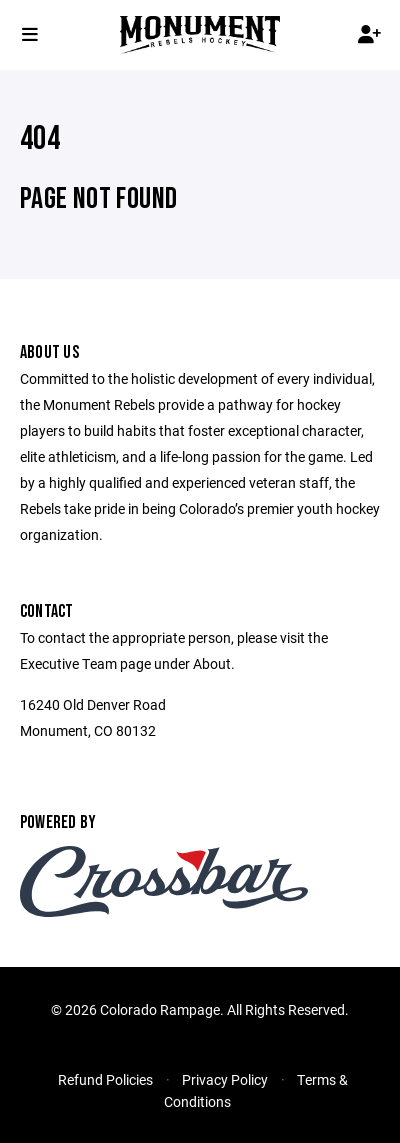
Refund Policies (105, 1079)
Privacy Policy (225, 1079)
